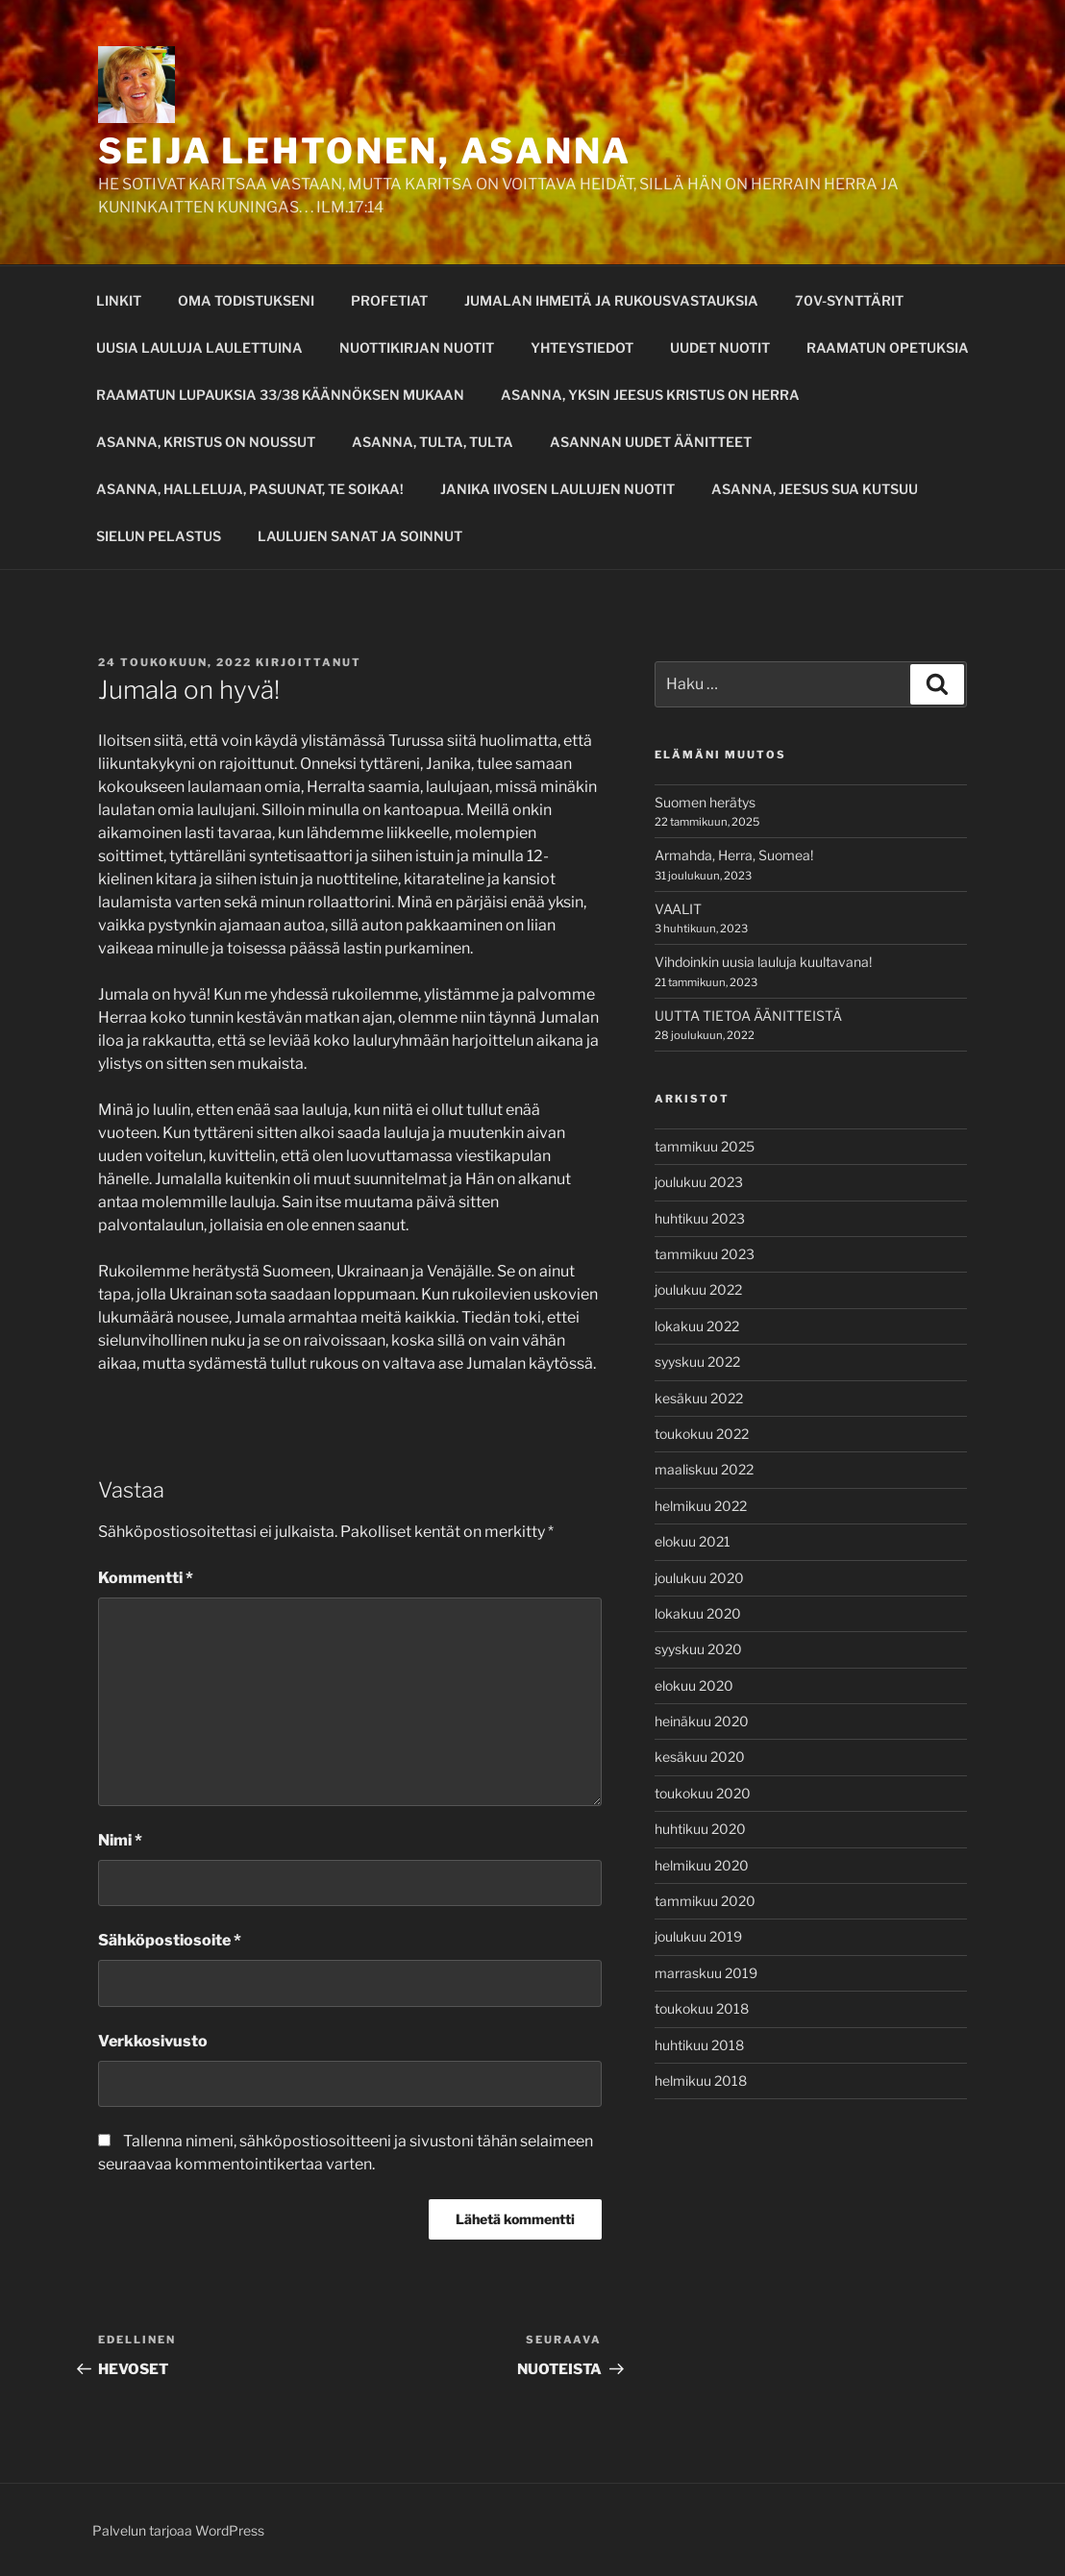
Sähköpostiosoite (169, 1940)
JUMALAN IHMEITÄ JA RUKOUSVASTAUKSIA (611, 300)
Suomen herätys (705, 802)
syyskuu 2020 (698, 1649)
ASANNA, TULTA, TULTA (432, 441)
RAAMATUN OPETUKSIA (887, 347)
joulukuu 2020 (699, 1578)
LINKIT (118, 300)
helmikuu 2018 (701, 2080)
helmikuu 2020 (702, 1865)
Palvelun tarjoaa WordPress (178, 2530)
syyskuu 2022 (697, 1361)
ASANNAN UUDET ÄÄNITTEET (651, 441)
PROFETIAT (389, 300)
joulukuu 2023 (699, 1182)
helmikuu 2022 (701, 1506)
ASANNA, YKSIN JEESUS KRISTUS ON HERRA (650, 394)
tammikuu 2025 (705, 1146)
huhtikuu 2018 (699, 2045)
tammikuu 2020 (705, 1901)
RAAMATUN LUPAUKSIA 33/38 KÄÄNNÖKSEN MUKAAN (280, 394)
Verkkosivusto (153, 2041)
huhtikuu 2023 (700, 1218)
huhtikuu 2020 (700, 1829)
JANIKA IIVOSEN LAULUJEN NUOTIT (557, 489)
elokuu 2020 (694, 1685)
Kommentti (145, 1578)
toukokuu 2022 (702, 1433)
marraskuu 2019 (706, 1973)
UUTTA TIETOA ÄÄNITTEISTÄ (748, 1015)
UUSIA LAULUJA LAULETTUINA (199, 347)
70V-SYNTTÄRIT (849, 300)
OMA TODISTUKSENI (246, 300)
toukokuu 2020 (703, 1793)
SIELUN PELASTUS (158, 536)
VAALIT (678, 909)
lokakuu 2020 (698, 1613)
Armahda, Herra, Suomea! (734, 855)
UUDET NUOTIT (720, 347)
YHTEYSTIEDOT (582, 347)
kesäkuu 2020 (700, 1756)
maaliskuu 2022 (704, 1469)
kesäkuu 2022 (699, 1398)
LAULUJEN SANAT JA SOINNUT (360, 536)
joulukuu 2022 (698, 1289)
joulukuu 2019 (698, 1936)
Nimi (120, 1840)
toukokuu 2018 (702, 2008)
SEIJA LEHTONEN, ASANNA (365, 151)
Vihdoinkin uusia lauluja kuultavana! (763, 962)
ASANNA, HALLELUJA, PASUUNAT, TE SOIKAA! (250, 489)
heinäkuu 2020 (702, 1721)
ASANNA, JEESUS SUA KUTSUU (814, 489)
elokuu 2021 (693, 1541)
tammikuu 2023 (705, 1254)
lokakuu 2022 (697, 1326)
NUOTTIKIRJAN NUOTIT (416, 347)
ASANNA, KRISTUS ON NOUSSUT (205, 441)
